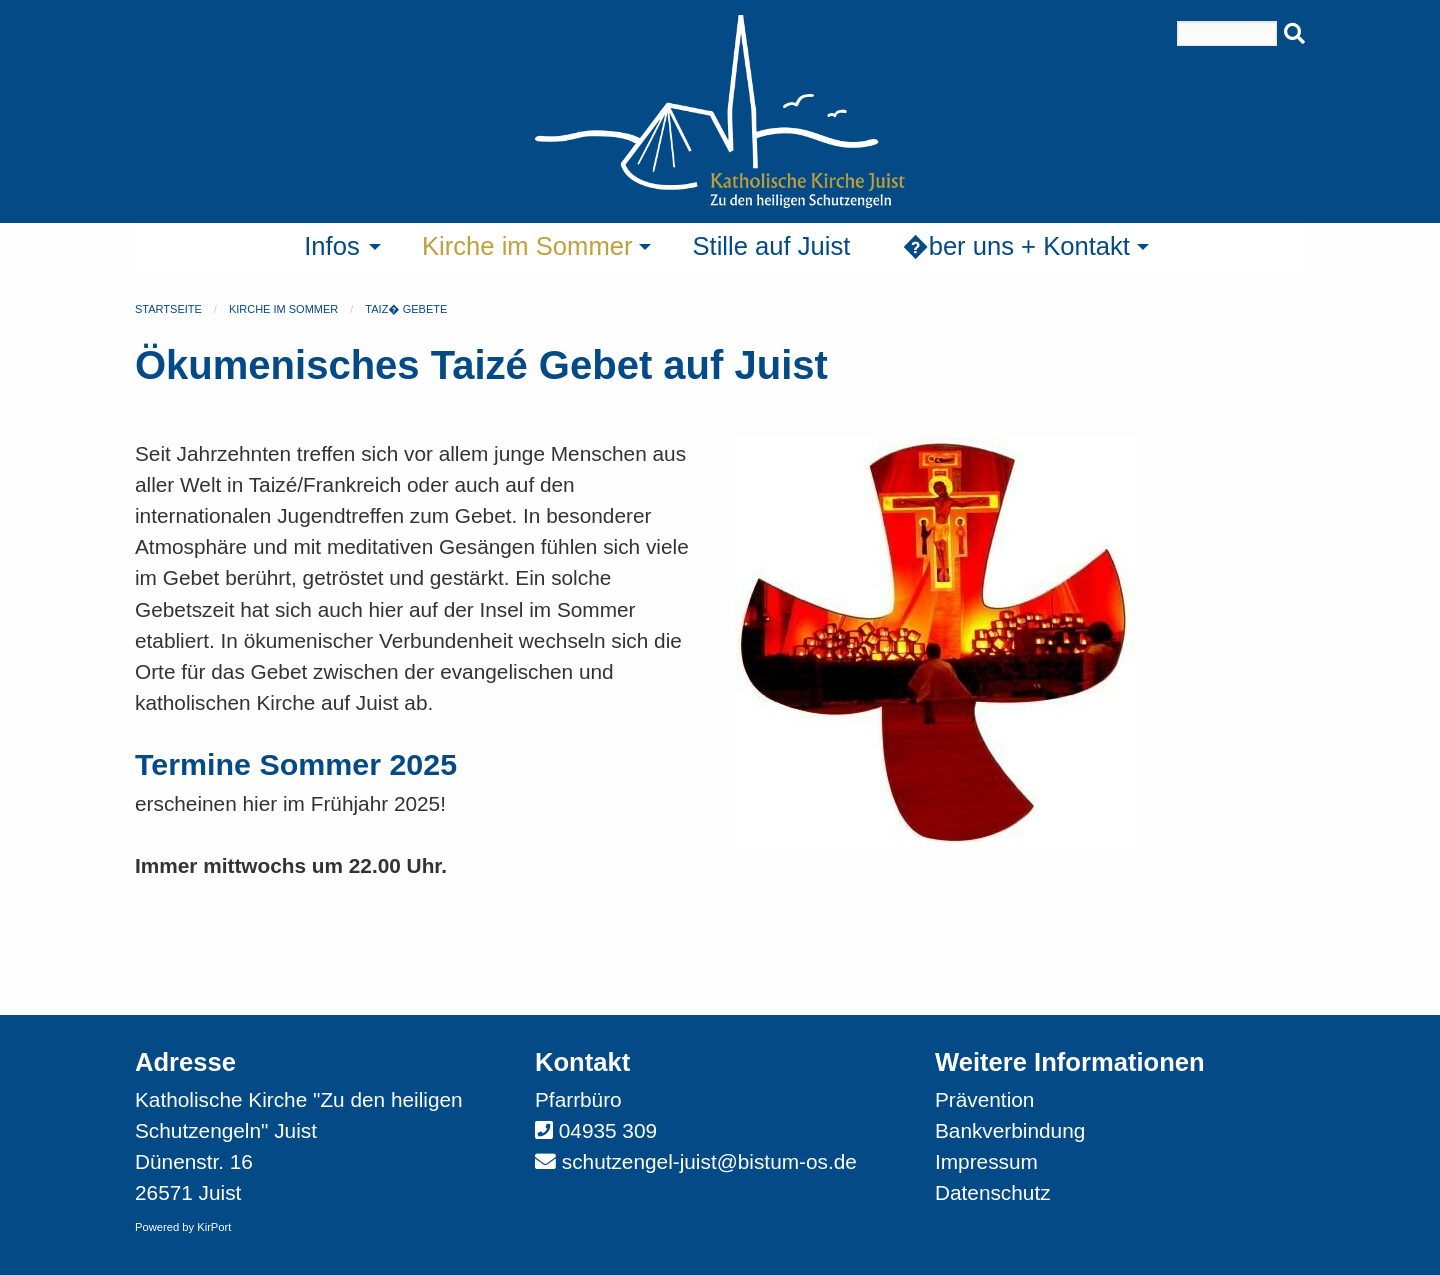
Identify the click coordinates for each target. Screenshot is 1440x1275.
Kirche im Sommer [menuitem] (527, 246)
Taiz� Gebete (406, 309)
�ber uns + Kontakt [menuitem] (1016, 246)
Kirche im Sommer (283, 309)
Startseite (168, 309)
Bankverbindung (1010, 1130)
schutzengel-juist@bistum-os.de (709, 1161)
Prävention (984, 1099)
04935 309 (608, 1130)
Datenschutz (993, 1192)
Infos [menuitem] (332, 246)
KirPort (214, 1227)
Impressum (986, 1161)
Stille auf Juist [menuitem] (771, 246)
